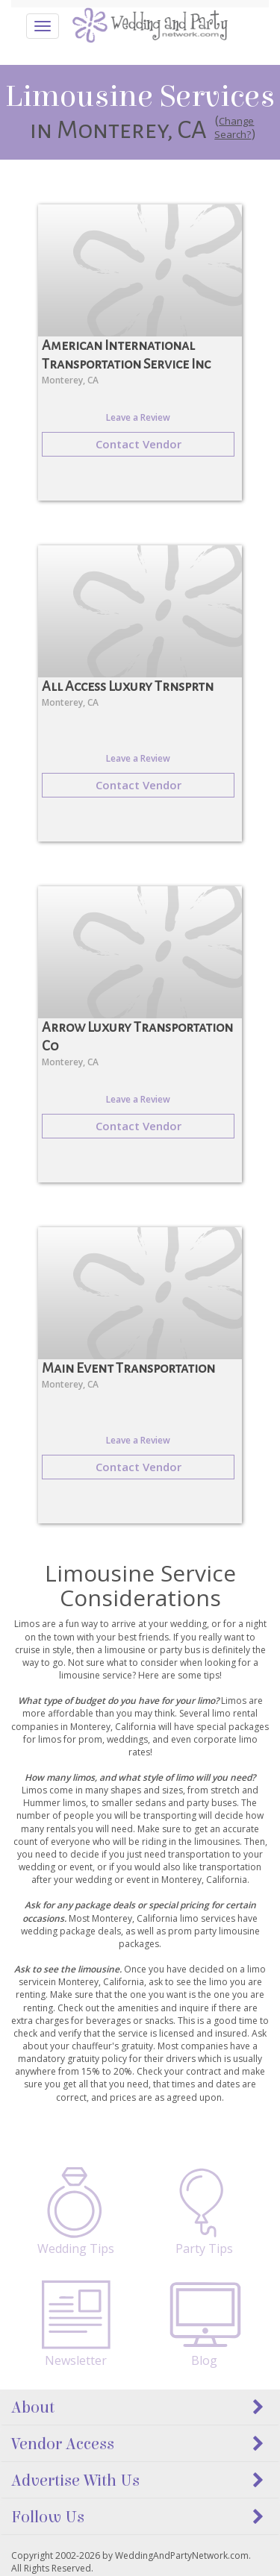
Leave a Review (138, 417)
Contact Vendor (138, 443)
